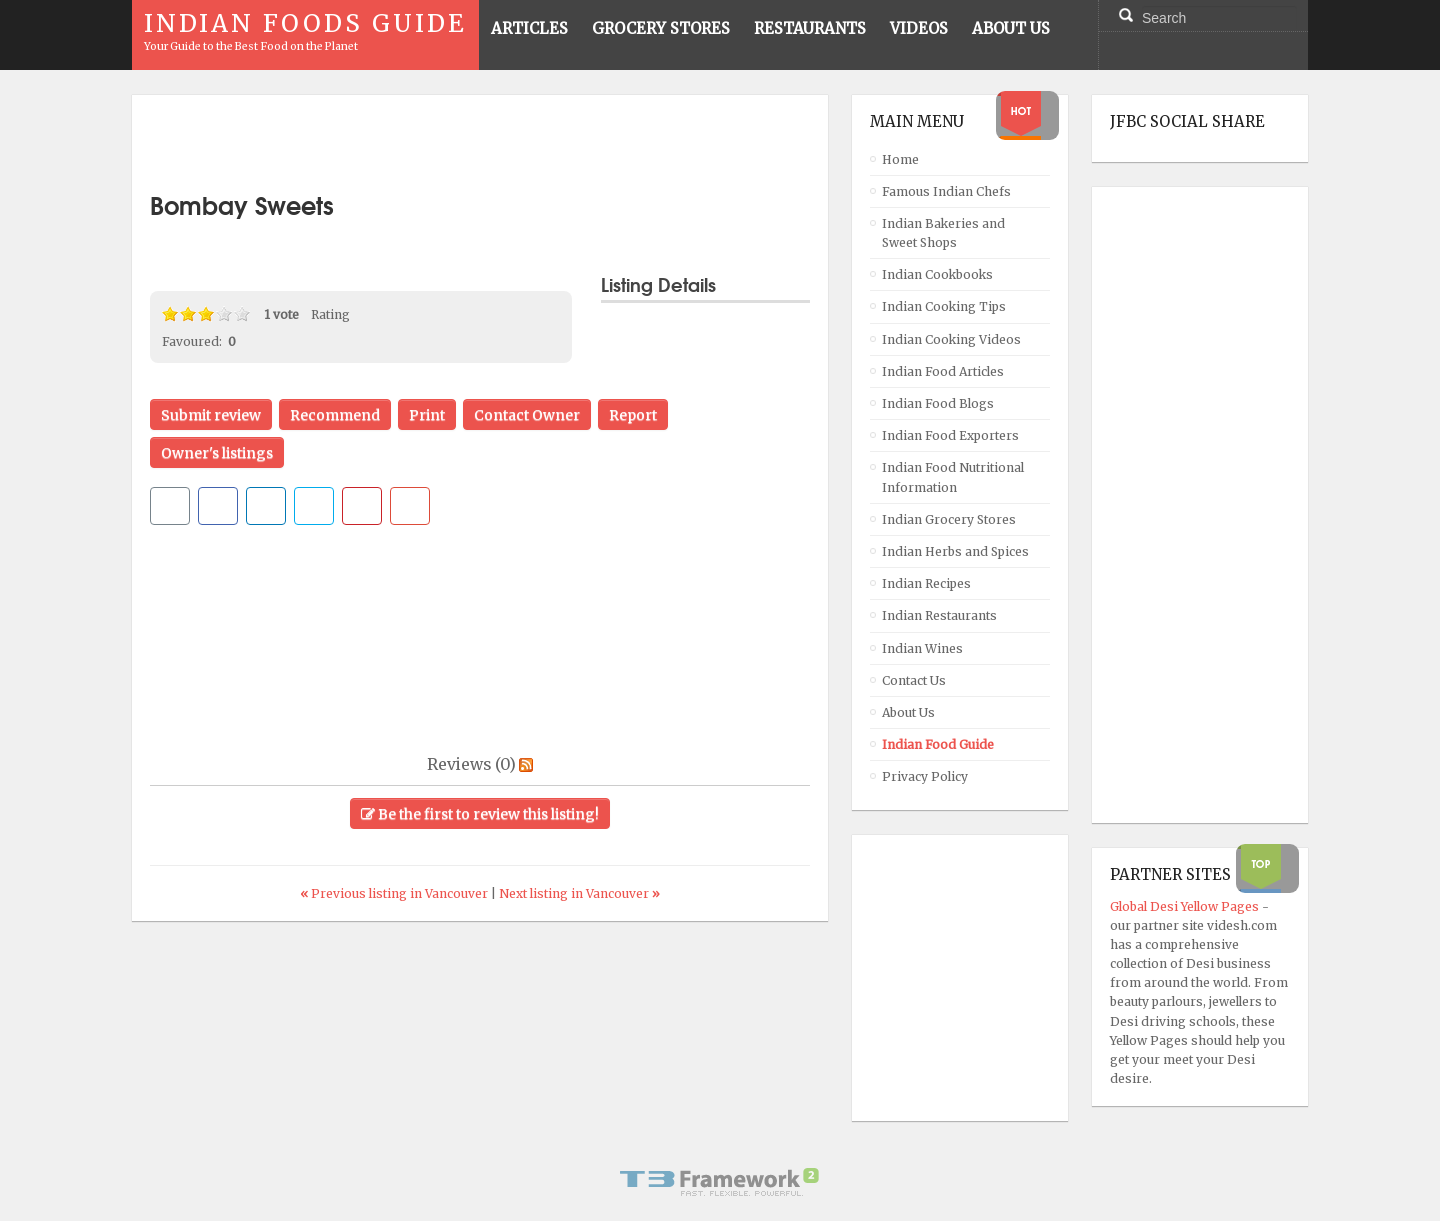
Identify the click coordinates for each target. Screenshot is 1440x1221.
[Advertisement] (480, 143)
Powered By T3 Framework (720, 1182)
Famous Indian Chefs (946, 191)
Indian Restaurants (939, 615)
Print (427, 415)
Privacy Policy (925, 776)
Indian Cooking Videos (951, 339)
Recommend (335, 415)
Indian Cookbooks (937, 274)
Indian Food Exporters (950, 435)
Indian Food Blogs (938, 403)
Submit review (211, 415)
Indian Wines (922, 648)
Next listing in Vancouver (579, 893)
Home (900, 159)
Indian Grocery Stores (949, 519)
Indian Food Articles (943, 371)
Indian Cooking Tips (944, 306)
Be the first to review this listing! (480, 814)
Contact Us (914, 680)
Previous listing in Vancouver (395, 893)
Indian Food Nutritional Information (953, 477)
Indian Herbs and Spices (955, 551)
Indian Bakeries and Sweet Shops (943, 233)
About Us (908, 712)
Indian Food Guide (938, 744)
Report (633, 415)
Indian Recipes (926, 583)
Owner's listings (217, 453)
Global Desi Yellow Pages (1186, 906)
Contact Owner (527, 415)
